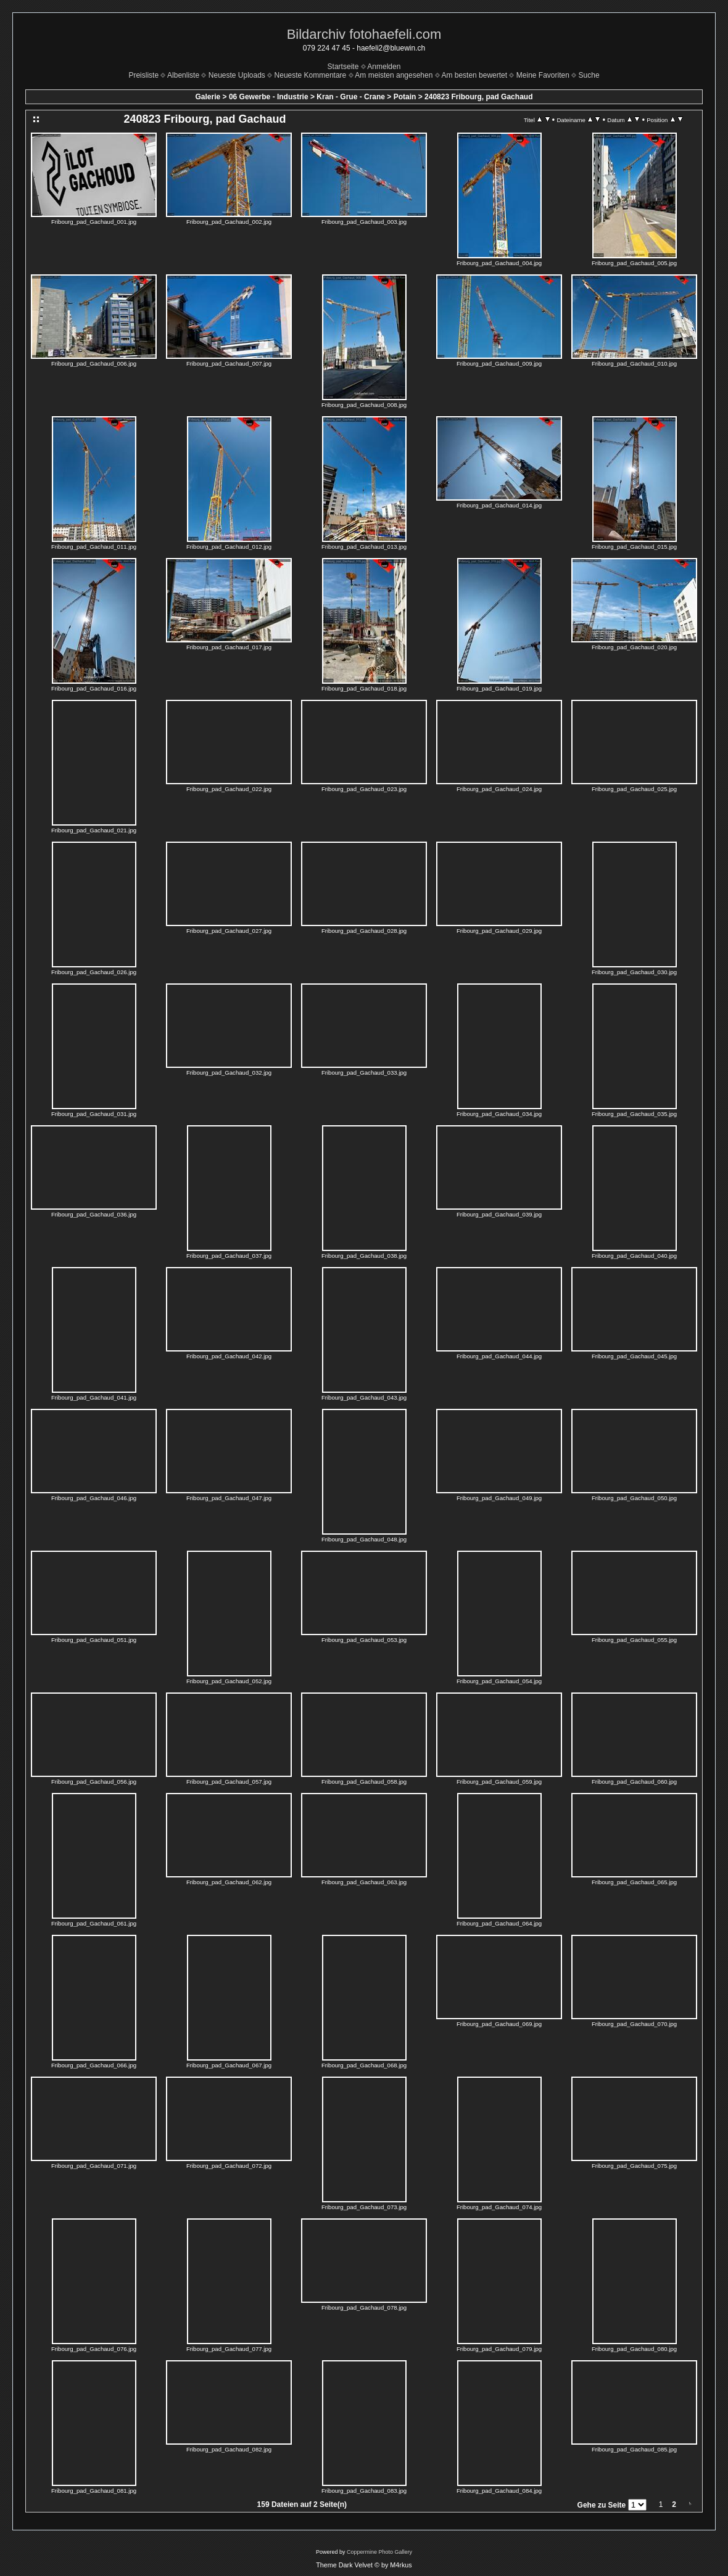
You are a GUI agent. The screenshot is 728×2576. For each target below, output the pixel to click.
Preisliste (143, 75)
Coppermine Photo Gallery (379, 2552)
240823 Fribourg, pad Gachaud (478, 96)
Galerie (208, 96)
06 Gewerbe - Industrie (268, 96)
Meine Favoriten (542, 75)
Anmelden (383, 66)
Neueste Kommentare (311, 75)
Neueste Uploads (237, 75)
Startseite (343, 66)
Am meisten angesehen (393, 75)
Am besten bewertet (474, 75)
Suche (589, 75)
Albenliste (183, 75)
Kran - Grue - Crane (350, 96)
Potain (405, 96)
